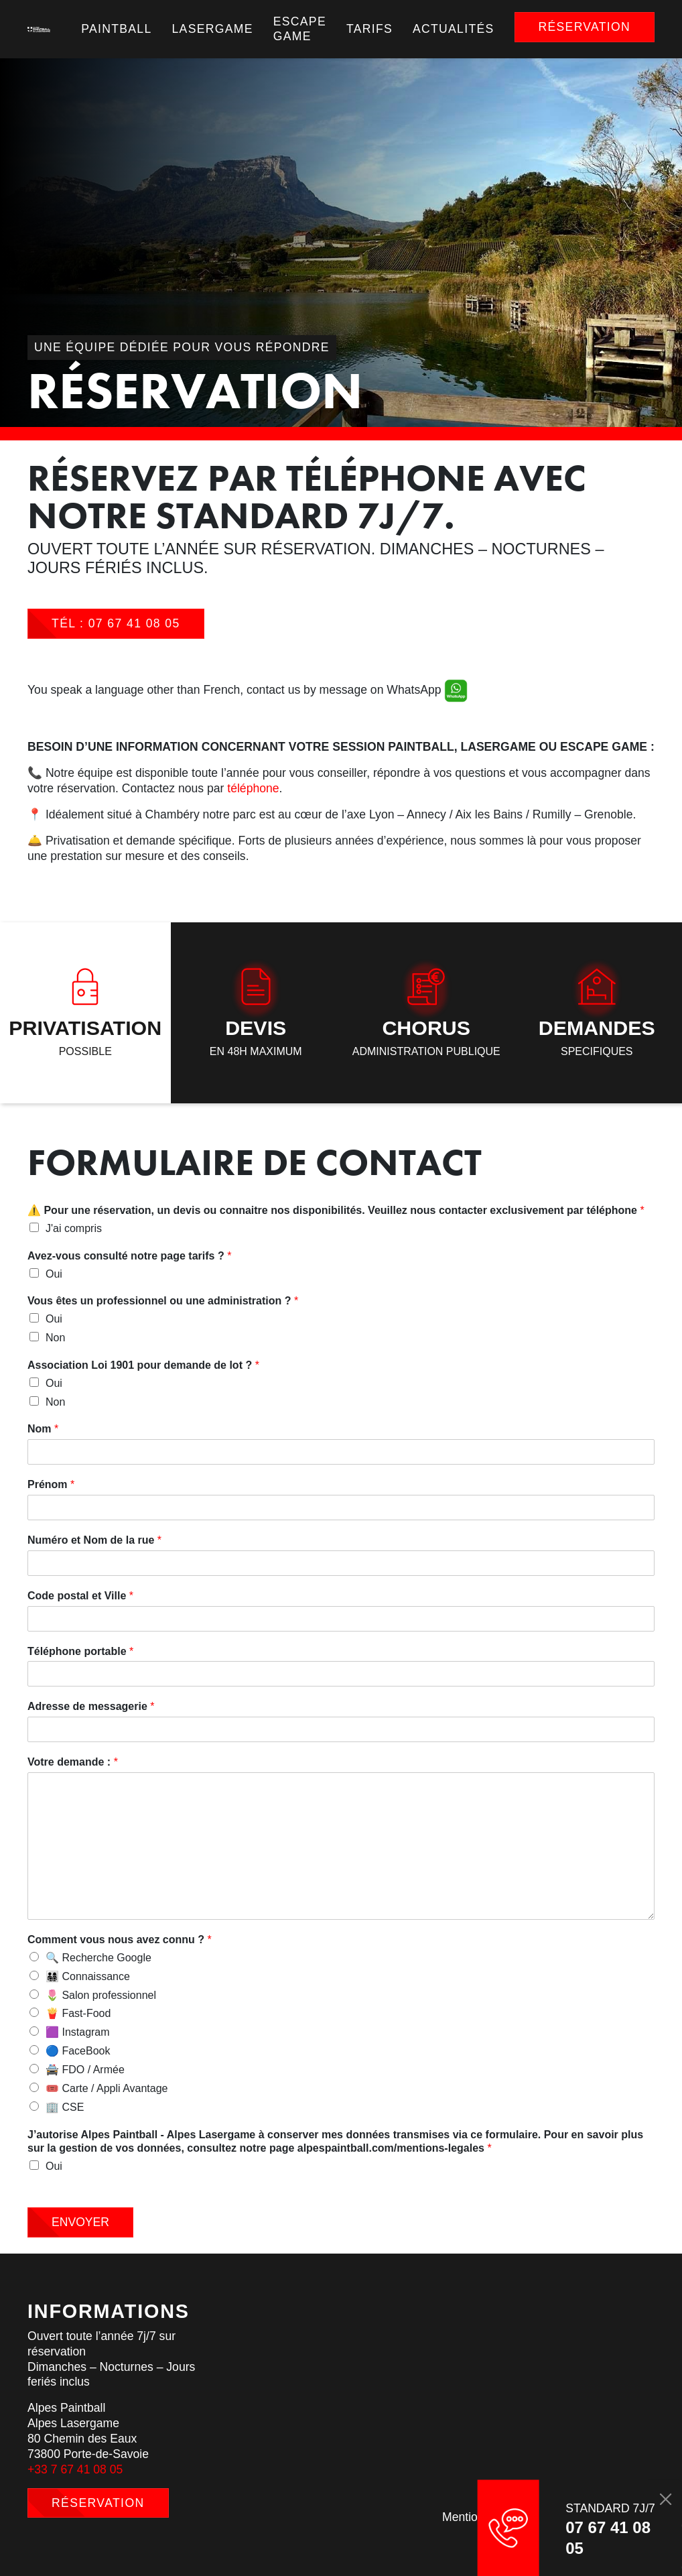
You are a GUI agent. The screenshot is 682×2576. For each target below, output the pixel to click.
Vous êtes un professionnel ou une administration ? (162, 1300)
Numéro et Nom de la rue (94, 1540)
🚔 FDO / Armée (85, 2069)
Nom (42, 1428)
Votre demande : (72, 1762)
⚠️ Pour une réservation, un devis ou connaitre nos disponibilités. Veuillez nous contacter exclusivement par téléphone (335, 1210)
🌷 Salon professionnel (101, 1995)
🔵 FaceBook (78, 2051)
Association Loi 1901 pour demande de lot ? (143, 1365)
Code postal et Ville (80, 1595)
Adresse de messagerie (90, 1706)
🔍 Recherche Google (98, 1957)
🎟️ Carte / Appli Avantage (106, 2088)
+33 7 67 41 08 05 (75, 2469)
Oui (54, 1274)
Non (55, 1337)
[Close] (665, 2498)
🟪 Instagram (78, 2032)
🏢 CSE (65, 2107)
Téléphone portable (80, 1651)
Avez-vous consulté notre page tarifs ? (129, 1256)
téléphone (253, 788)
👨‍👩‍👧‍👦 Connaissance (88, 1976)
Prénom (50, 1484)
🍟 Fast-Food (78, 2013)
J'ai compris (74, 1228)
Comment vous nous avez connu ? (119, 1939)
